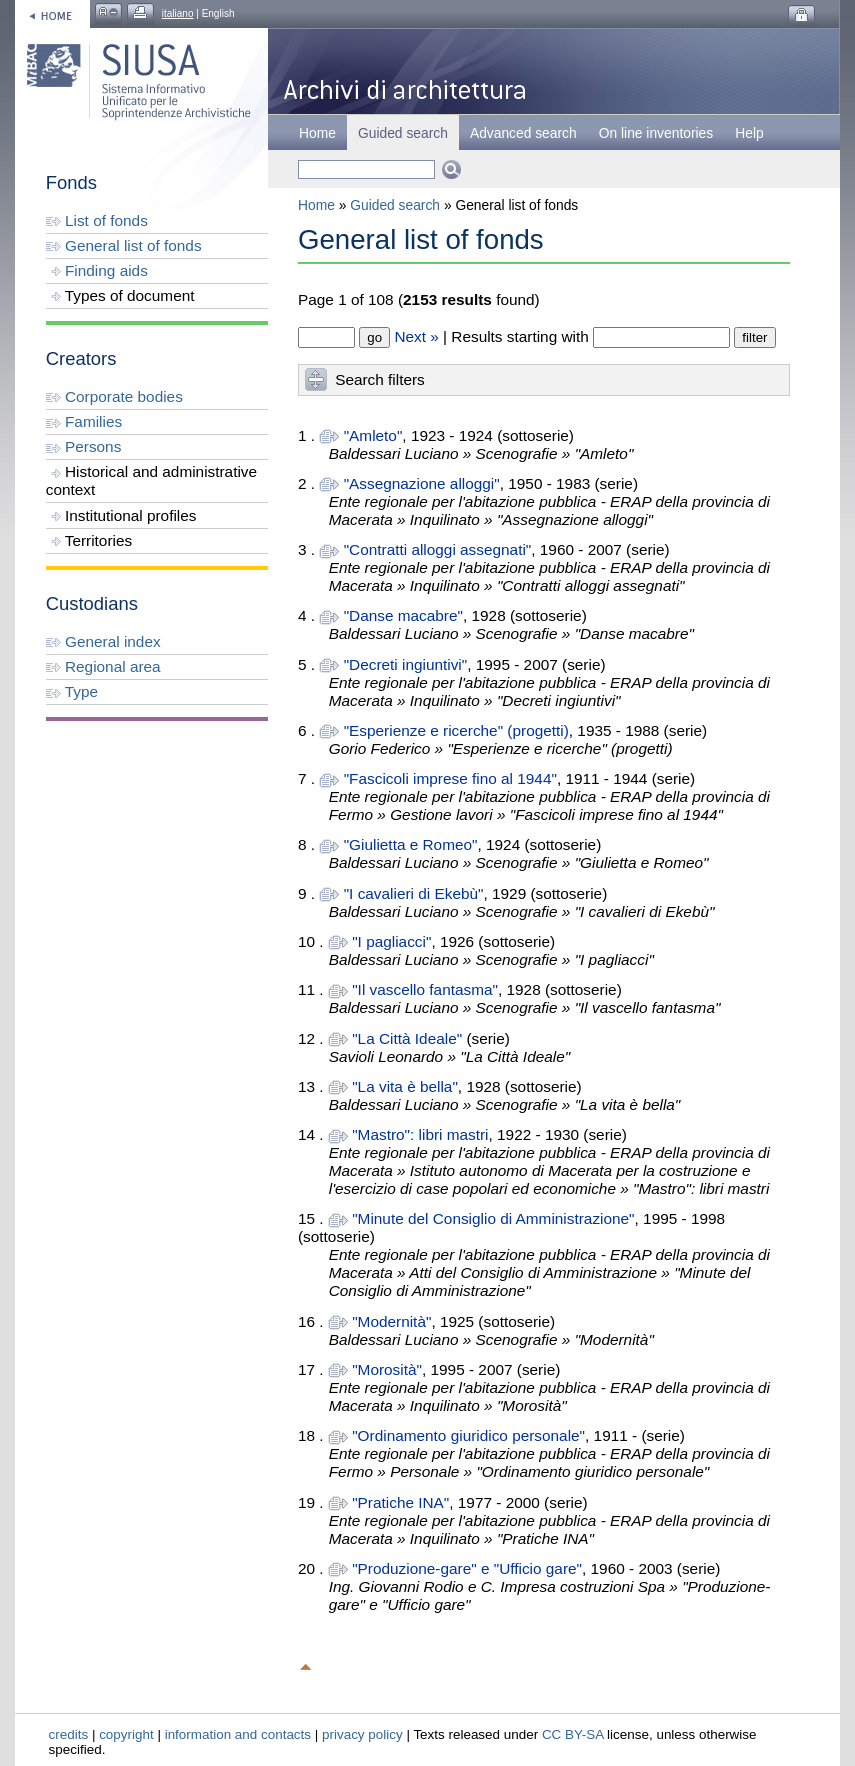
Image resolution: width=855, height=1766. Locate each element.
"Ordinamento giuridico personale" (468, 1435)
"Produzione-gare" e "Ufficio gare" (467, 1568)
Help (749, 133)
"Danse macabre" (403, 615)
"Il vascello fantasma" (425, 989)
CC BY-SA (573, 1734)
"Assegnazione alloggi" (422, 483)
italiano (178, 13)
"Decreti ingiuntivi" (406, 664)
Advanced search (523, 133)
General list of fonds (124, 245)
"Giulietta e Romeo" (411, 844)
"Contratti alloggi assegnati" (438, 549)
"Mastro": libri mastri (420, 1134)
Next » (416, 336)
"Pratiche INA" (400, 1502)
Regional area (103, 666)
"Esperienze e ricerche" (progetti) (456, 730)
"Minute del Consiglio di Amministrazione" (493, 1218)
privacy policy (362, 1734)
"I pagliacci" (391, 941)
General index (103, 641)
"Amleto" (373, 435)
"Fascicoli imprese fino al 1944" (450, 778)
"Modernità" (391, 1321)
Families (84, 421)
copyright (126, 1734)
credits (69, 1734)
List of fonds (97, 220)
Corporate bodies (114, 396)
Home (317, 133)
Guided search (395, 205)
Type (72, 691)
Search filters (380, 379)
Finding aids (97, 270)
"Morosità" (387, 1369)
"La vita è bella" (405, 1086)
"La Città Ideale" (407, 1038)
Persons (84, 446)
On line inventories (656, 133)
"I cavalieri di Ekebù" (414, 893)
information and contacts (238, 1734)
